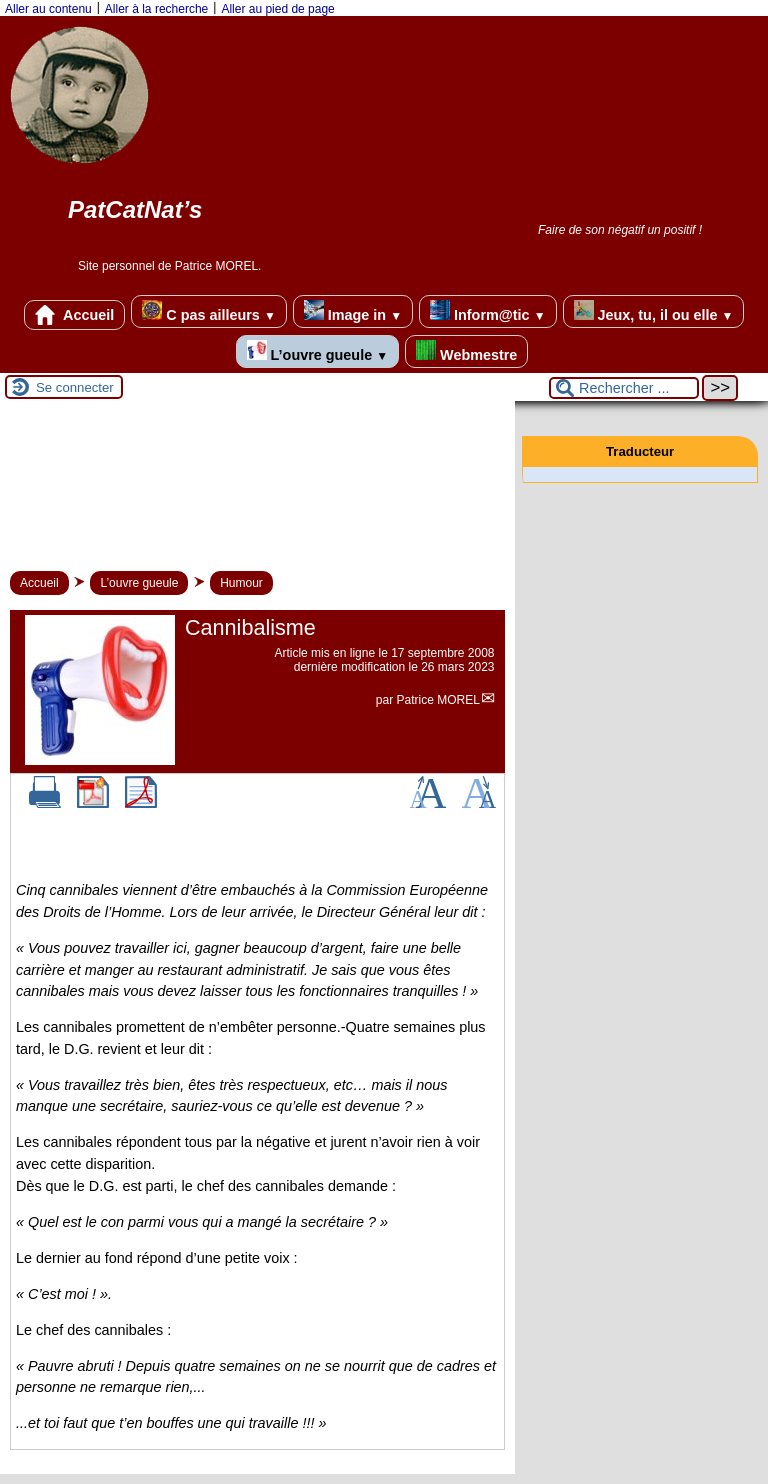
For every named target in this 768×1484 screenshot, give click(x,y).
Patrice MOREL (438, 700)
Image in (353, 311)
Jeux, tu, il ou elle (654, 311)
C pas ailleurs (208, 311)
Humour (241, 583)
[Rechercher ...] (624, 388)
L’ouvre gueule (317, 351)
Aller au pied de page (277, 9)
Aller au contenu (48, 9)
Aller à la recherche (156, 9)
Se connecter (75, 387)
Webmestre (466, 351)
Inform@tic (487, 311)
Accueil (75, 315)
